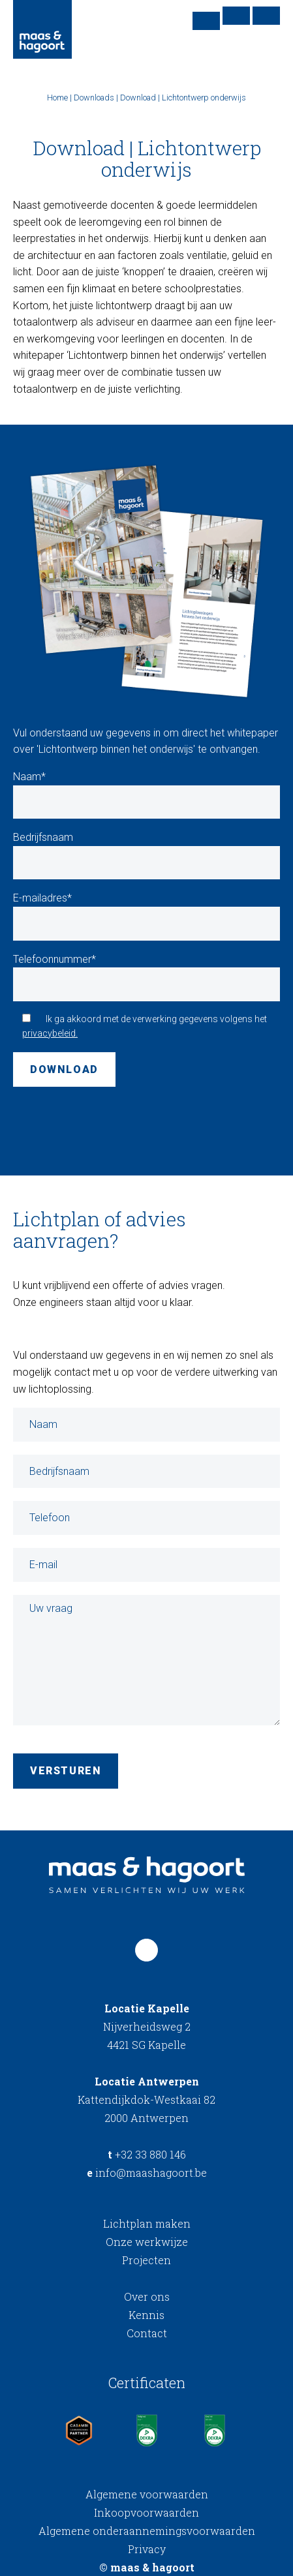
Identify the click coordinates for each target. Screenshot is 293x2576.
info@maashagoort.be (147, 2172)
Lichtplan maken (147, 2223)
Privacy (147, 2549)
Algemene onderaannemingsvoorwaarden (147, 2531)
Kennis (146, 2315)
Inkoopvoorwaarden (146, 2512)
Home (57, 97)
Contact (147, 2333)
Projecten (146, 2260)
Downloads (94, 97)
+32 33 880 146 (147, 2154)
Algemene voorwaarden (146, 2494)
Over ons (147, 2296)
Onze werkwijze (147, 2242)
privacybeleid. (50, 1033)
